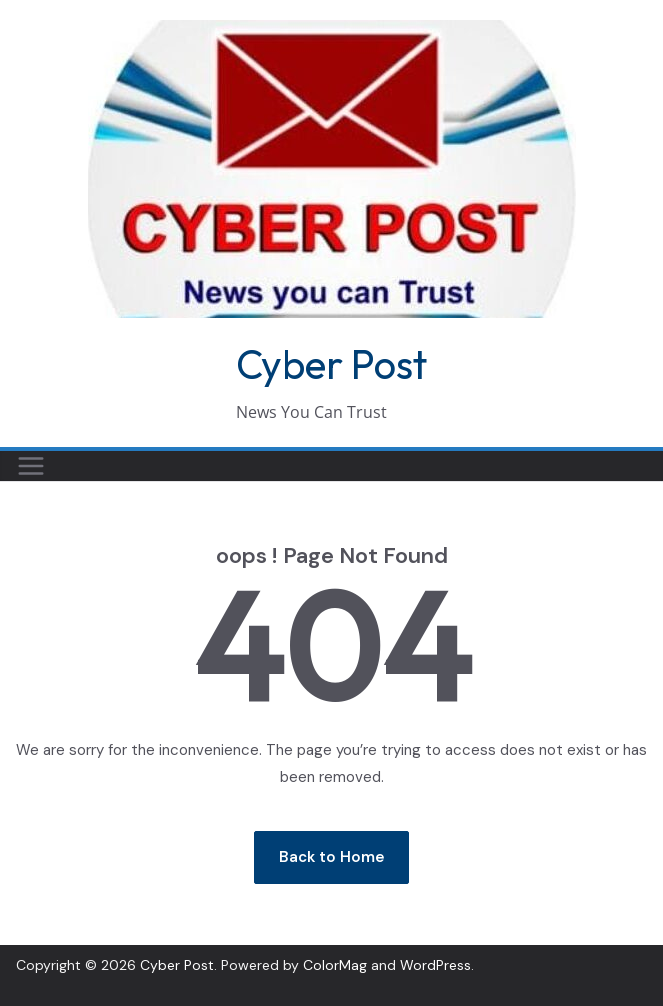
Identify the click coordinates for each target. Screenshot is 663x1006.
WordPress (435, 965)
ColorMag (335, 965)
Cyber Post (331, 364)
